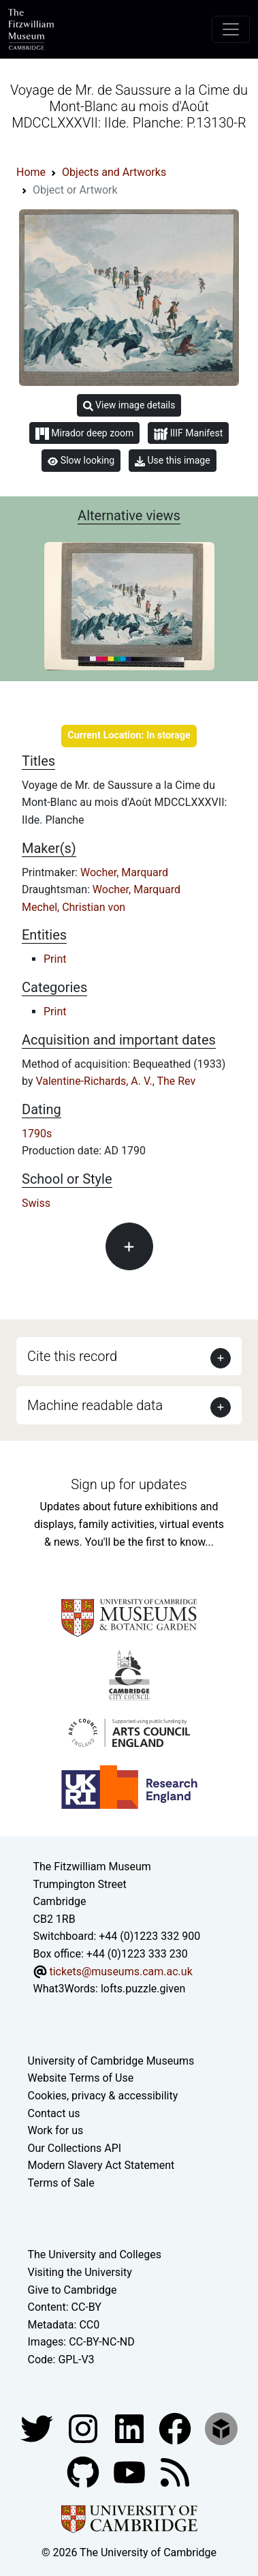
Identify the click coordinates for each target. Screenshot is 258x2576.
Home (31, 172)
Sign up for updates (129, 1484)
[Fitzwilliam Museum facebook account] (131, 2427)
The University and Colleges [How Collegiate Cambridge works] (94, 2254)
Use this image (172, 460)
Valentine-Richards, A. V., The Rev (115, 1081)
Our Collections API (75, 2148)
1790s (37, 1133)
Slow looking (81, 460)
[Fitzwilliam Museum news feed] (175, 2471)
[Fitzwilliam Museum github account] (84, 2471)
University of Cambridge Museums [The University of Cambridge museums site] (111, 2060)
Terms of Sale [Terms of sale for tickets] (61, 2182)
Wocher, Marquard (124, 872)
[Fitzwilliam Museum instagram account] (84, 2427)
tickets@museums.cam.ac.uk (120, 1971)
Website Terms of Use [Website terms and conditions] (81, 2077)
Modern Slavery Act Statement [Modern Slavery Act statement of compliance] (101, 2165)
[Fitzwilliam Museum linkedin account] (176, 2427)
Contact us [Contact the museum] (54, 2113)
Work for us (56, 2130)
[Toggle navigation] (231, 29)
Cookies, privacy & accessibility (103, 2095)
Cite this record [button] (72, 1356)
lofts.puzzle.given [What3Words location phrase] (143, 1988)
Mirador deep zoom (84, 434)
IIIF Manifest (188, 434)
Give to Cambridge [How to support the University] (72, 2289)
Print (55, 959)
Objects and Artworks (114, 172)
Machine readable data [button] (95, 1405)
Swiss (36, 1203)
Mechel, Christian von (73, 907)
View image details (129, 405)
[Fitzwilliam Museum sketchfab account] (221, 2427)
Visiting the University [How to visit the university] (80, 2272)
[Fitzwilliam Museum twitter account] (38, 2427)
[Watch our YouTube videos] (131, 2471)
